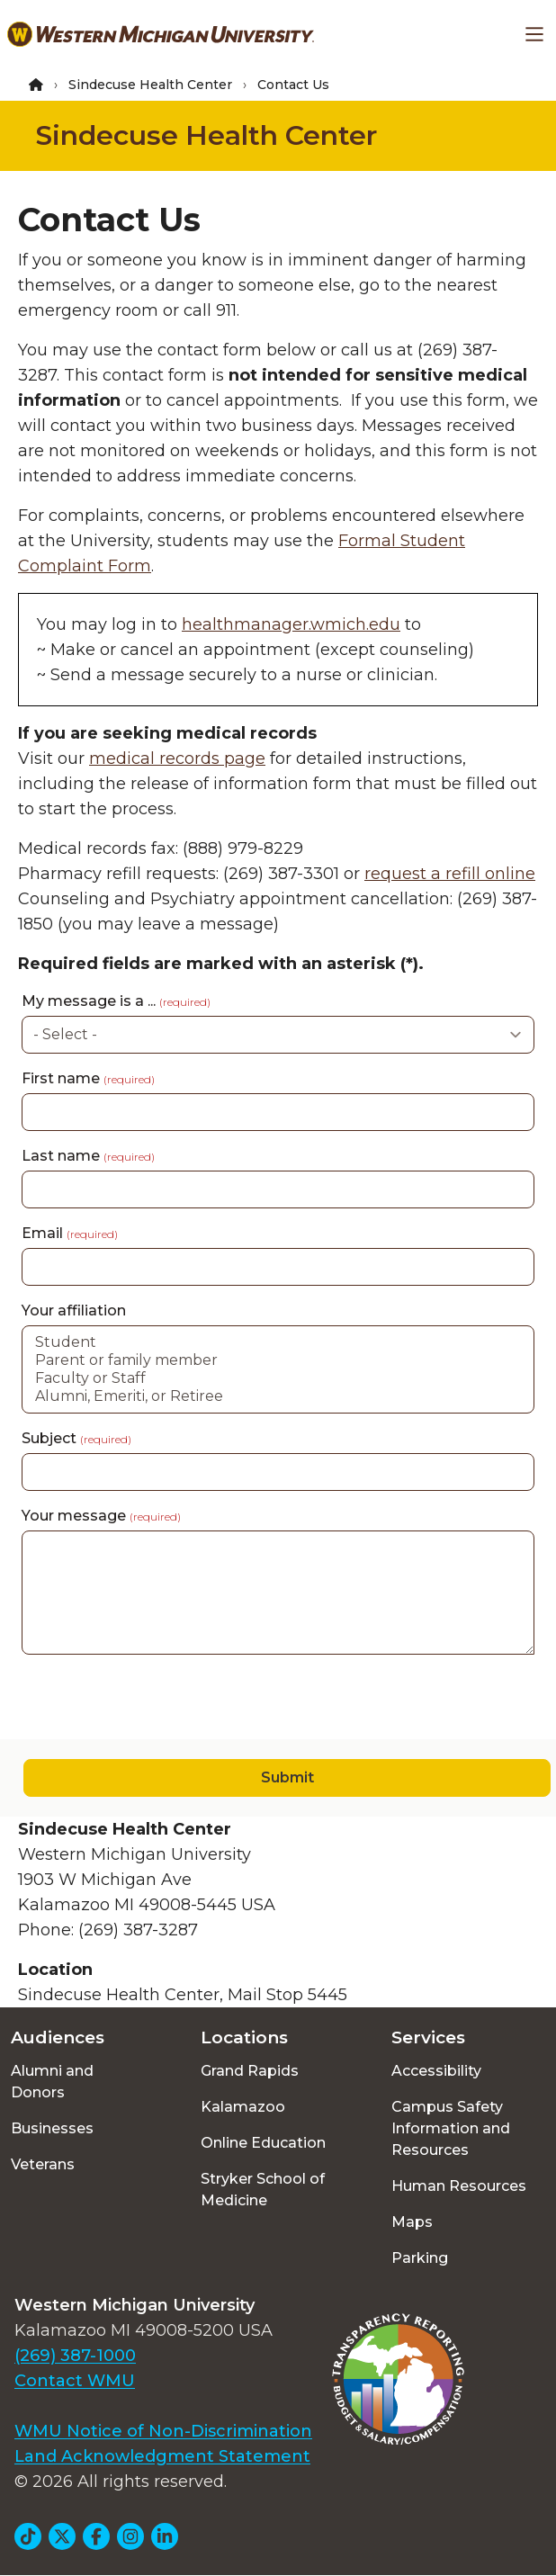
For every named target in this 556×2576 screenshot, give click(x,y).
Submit (287, 1777)
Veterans (43, 2164)
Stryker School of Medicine (263, 2189)
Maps (412, 2221)
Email (70, 1233)
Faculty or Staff (278, 1378)
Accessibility (436, 2070)
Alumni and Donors (52, 2081)
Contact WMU (74, 2381)
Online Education (263, 2142)
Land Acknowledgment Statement (162, 2456)
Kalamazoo (243, 2106)
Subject (76, 1438)
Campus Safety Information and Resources (450, 2128)
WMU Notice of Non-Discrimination (163, 2431)
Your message (101, 1515)
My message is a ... (116, 1001)
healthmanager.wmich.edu (291, 624)
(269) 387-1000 (75, 2355)
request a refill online (449, 874)
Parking (419, 2257)
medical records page (177, 758)
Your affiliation (74, 1310)
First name (88, 1078)
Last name (88, 1155)
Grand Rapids (250, 2070)
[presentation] (137, 1704)
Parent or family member (278, 1360)
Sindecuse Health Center (150, 84)
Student (278, 1342)
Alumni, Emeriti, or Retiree (278, 1396)
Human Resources (458, 2186)
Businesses (52, 2128)
